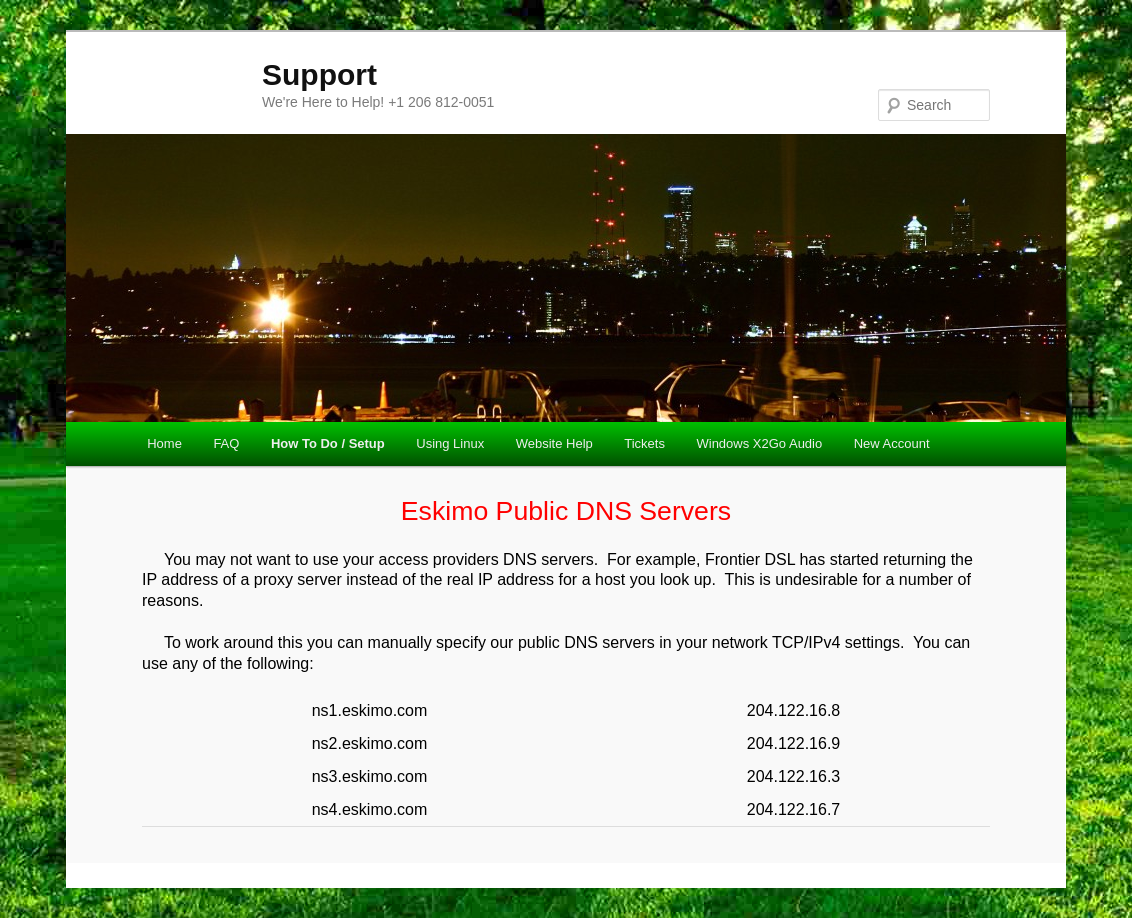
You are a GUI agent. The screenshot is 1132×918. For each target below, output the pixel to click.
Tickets (644, 443)
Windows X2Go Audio (759, 443)
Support (319, 74)
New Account (892, 443)
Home (164, 443)
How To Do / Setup (328, 443)
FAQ (226, 443)
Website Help (554, 443)
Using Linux (450, 443)
